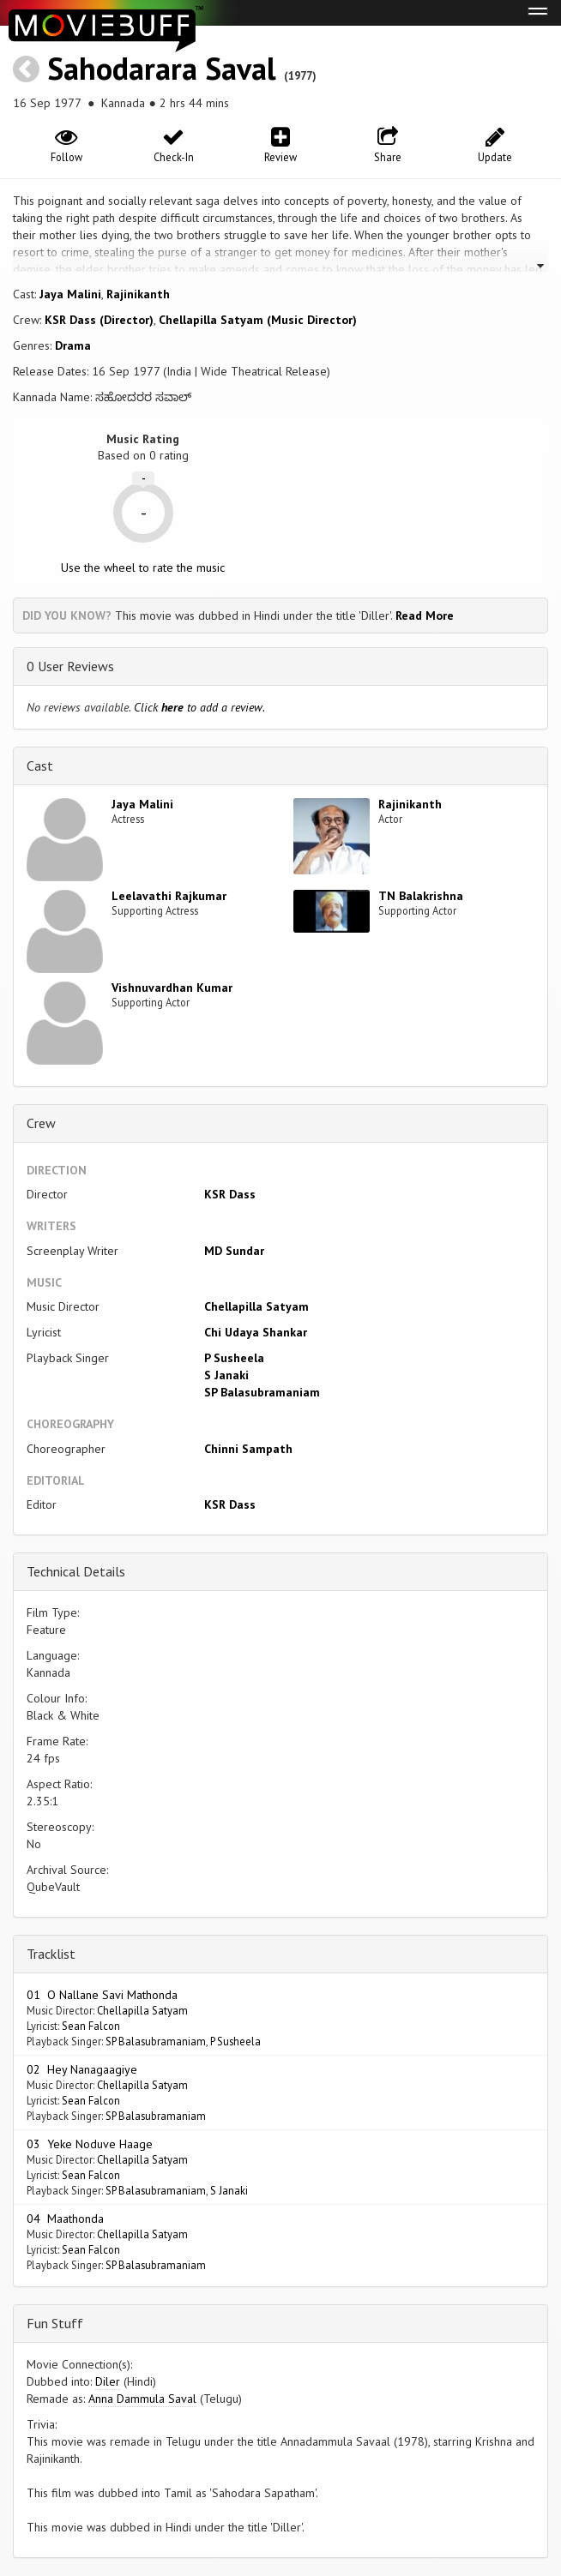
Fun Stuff (55, 2323)
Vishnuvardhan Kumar (172, 987)
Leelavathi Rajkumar (169, 896)
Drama (73, 345)
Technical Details (76, 1571)
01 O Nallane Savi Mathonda (102, 1995)
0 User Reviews (70, 666)
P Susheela (234, 1358)
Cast (40, 765)
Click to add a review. (199, 707)
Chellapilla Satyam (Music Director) (258, 319)
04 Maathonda (65, 2218)
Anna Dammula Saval (142, 2398)
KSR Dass (230, 1194)
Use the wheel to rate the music (143, 567)
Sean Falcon (91, 2026)
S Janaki (226, 1375)
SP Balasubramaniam (262, 1392)
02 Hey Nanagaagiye (82, 2069)
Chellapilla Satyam (256, 1306)
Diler (107, 2381)
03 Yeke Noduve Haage (90, 2144)
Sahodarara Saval (161, 68)
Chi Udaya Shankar (255, 1332)
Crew (41, 1123)
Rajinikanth (138, 294)
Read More (424, 615)
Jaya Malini (70, 294)
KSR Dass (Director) (99, 319)
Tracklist (51, 1953)
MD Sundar (234, 1250)
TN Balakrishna (420, 896)
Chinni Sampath (248, 1448)
